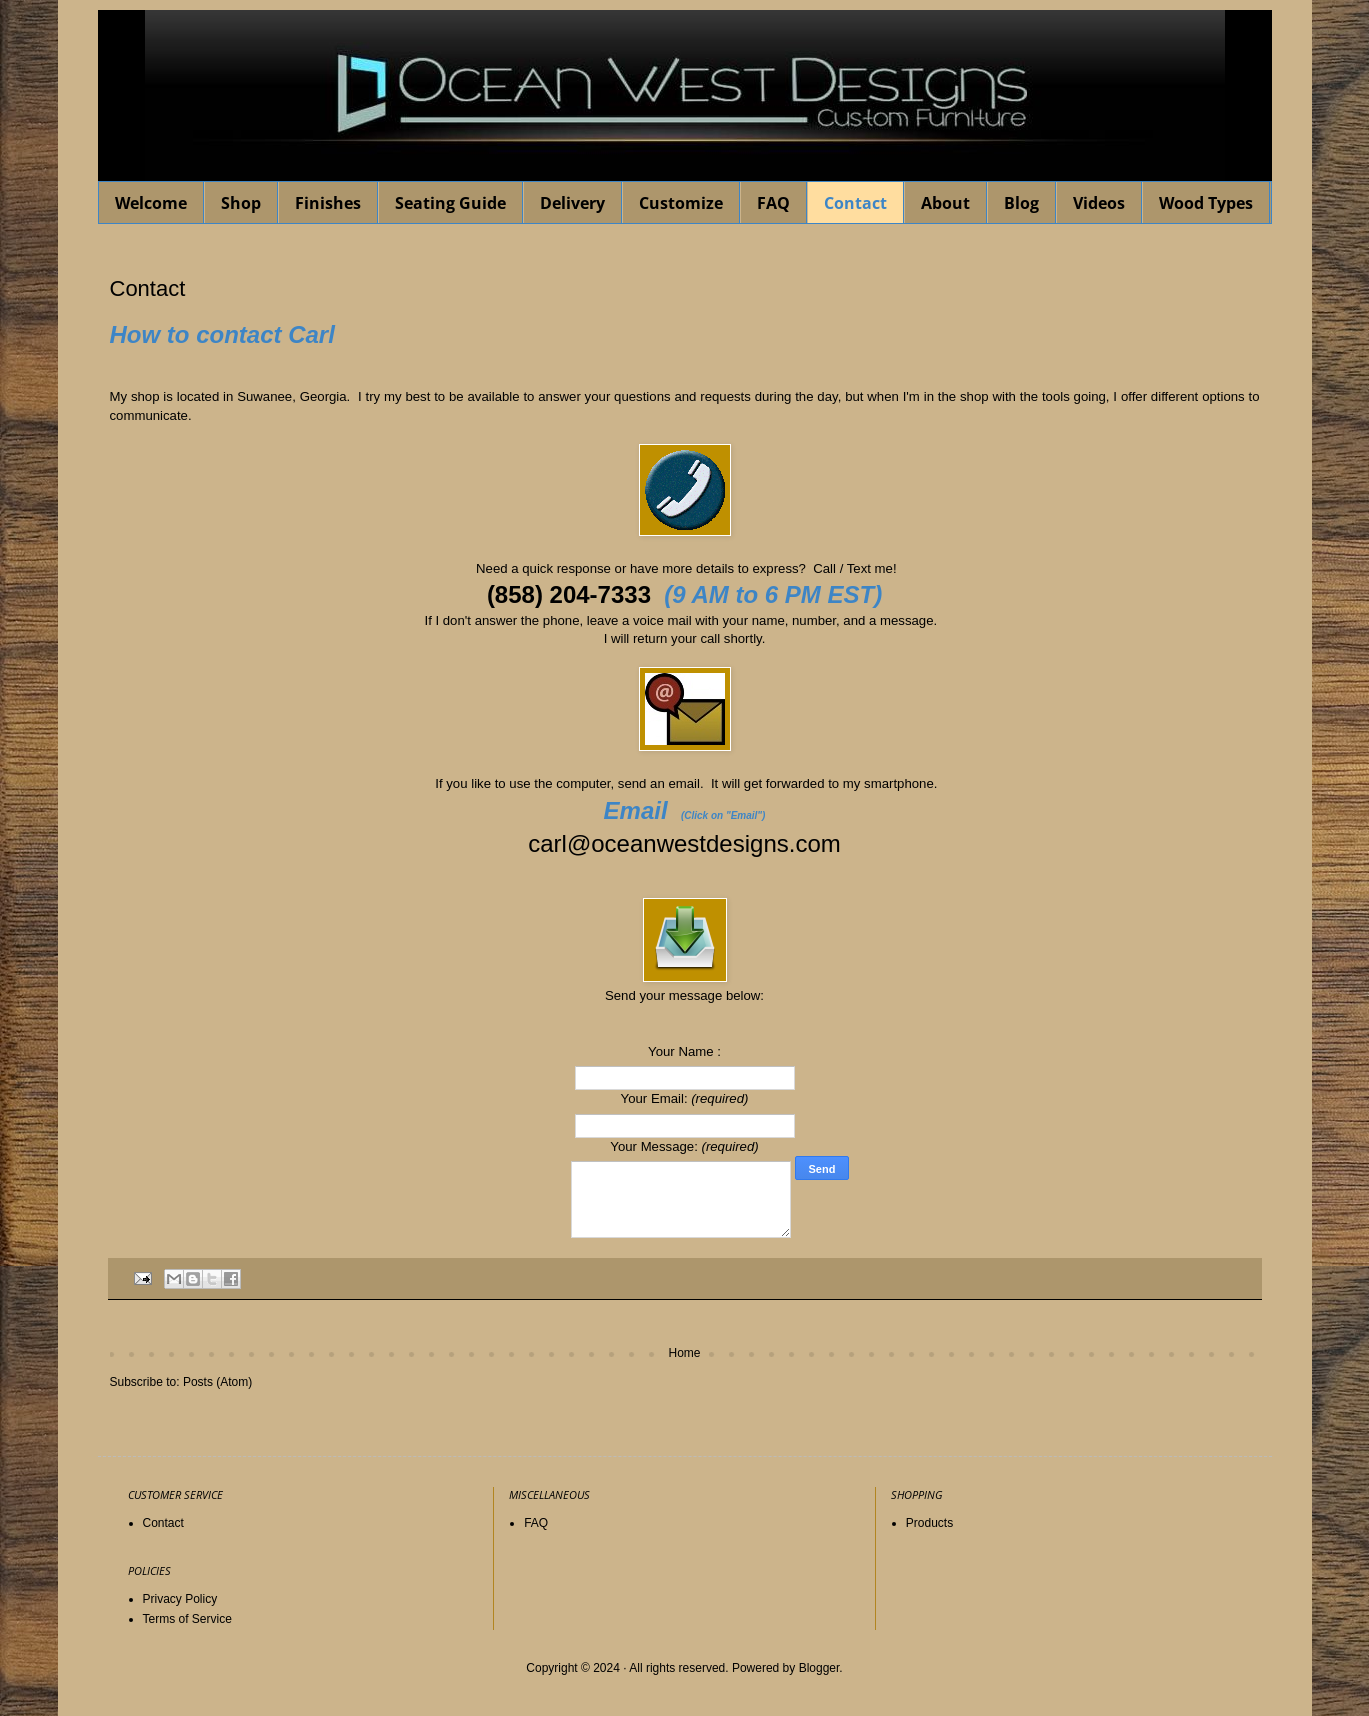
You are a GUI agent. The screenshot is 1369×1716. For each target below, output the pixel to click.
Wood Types (1206, 203)
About (945, 203)
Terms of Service (187, 1619)
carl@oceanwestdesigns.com (684, 843)
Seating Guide (450, 203)
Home (684, 1353)
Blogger (819, 1668)
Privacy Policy (180, 1599)
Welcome (151, 203)
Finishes (328, 203)
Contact (855, 203)
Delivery (572, 203)
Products (929, 1523)
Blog (1021, 203)
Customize (681, 203)
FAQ (773, 203)
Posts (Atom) (217, 1382)
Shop (241, 203)
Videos (1099, 203)
